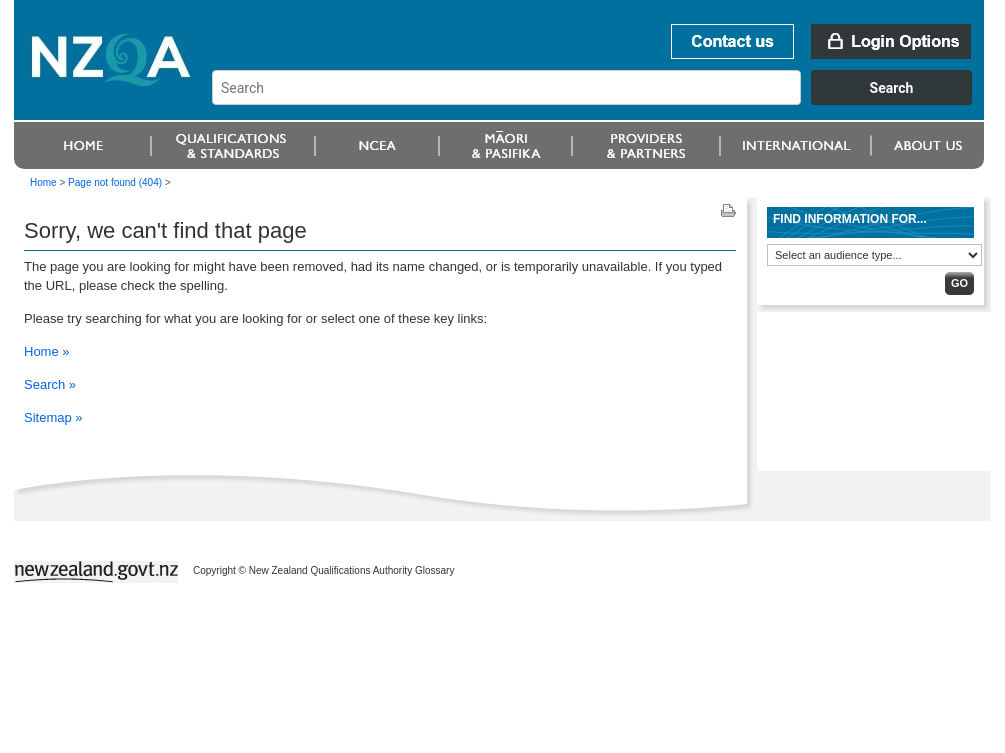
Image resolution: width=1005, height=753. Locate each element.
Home (43, 182)
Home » (47, 351)
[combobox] (601, 100)
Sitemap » (53, 417)
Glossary (434, 570)
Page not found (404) (115, 182)
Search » (50, 384)
